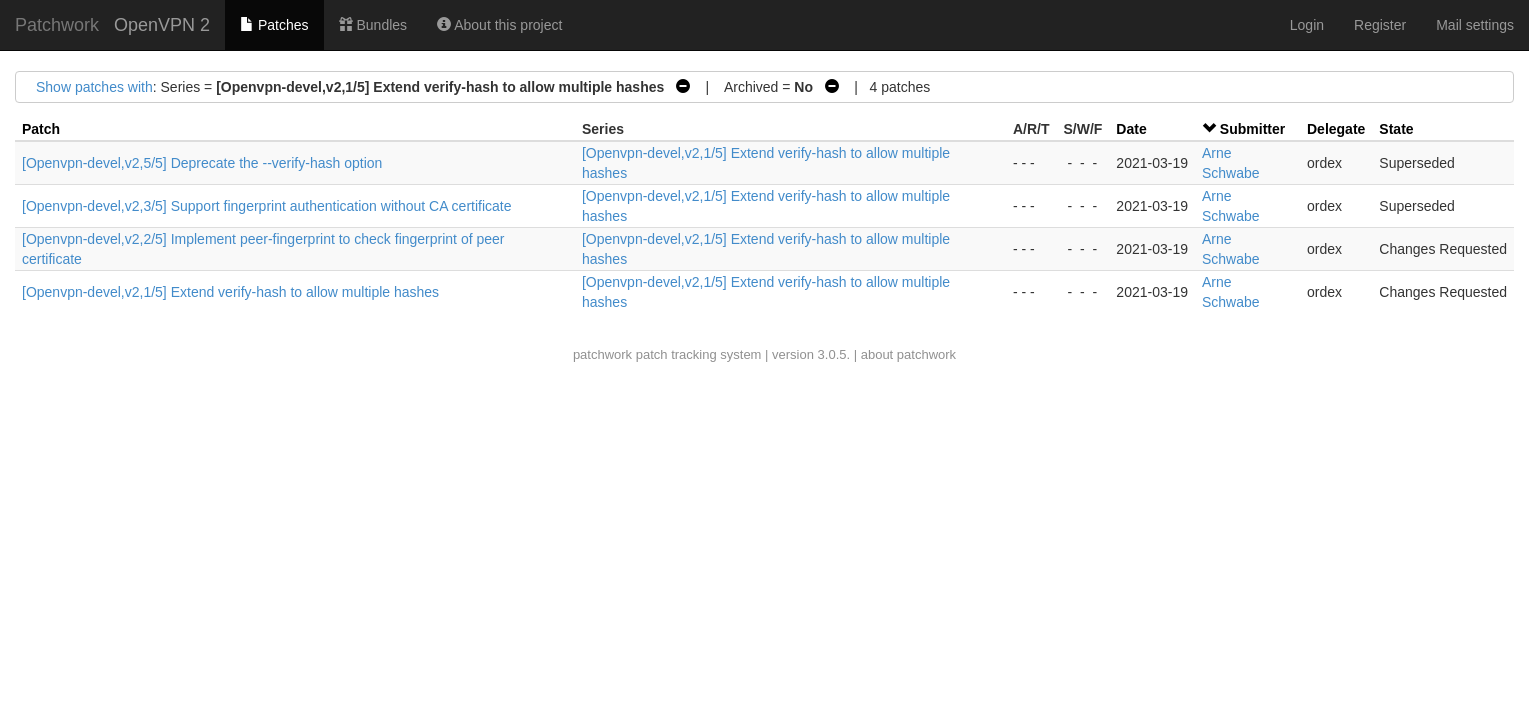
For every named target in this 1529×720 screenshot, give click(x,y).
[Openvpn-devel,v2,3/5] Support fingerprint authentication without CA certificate (267, 206)
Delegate (1336, 129)
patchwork (602, 354)
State (1396, 129)
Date (1131, 129)
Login (1307, 25)
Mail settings (1475, 25)
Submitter (1252, 129)
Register (1380, 25)
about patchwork (908, 354)
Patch (41, 129)
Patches (274, 25)
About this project (499, 25)
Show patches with (94, 87)
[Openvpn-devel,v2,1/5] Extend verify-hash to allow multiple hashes (230, 292)
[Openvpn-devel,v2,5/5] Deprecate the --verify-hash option (202, 163)
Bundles (373, 25)
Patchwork (57, 25)
